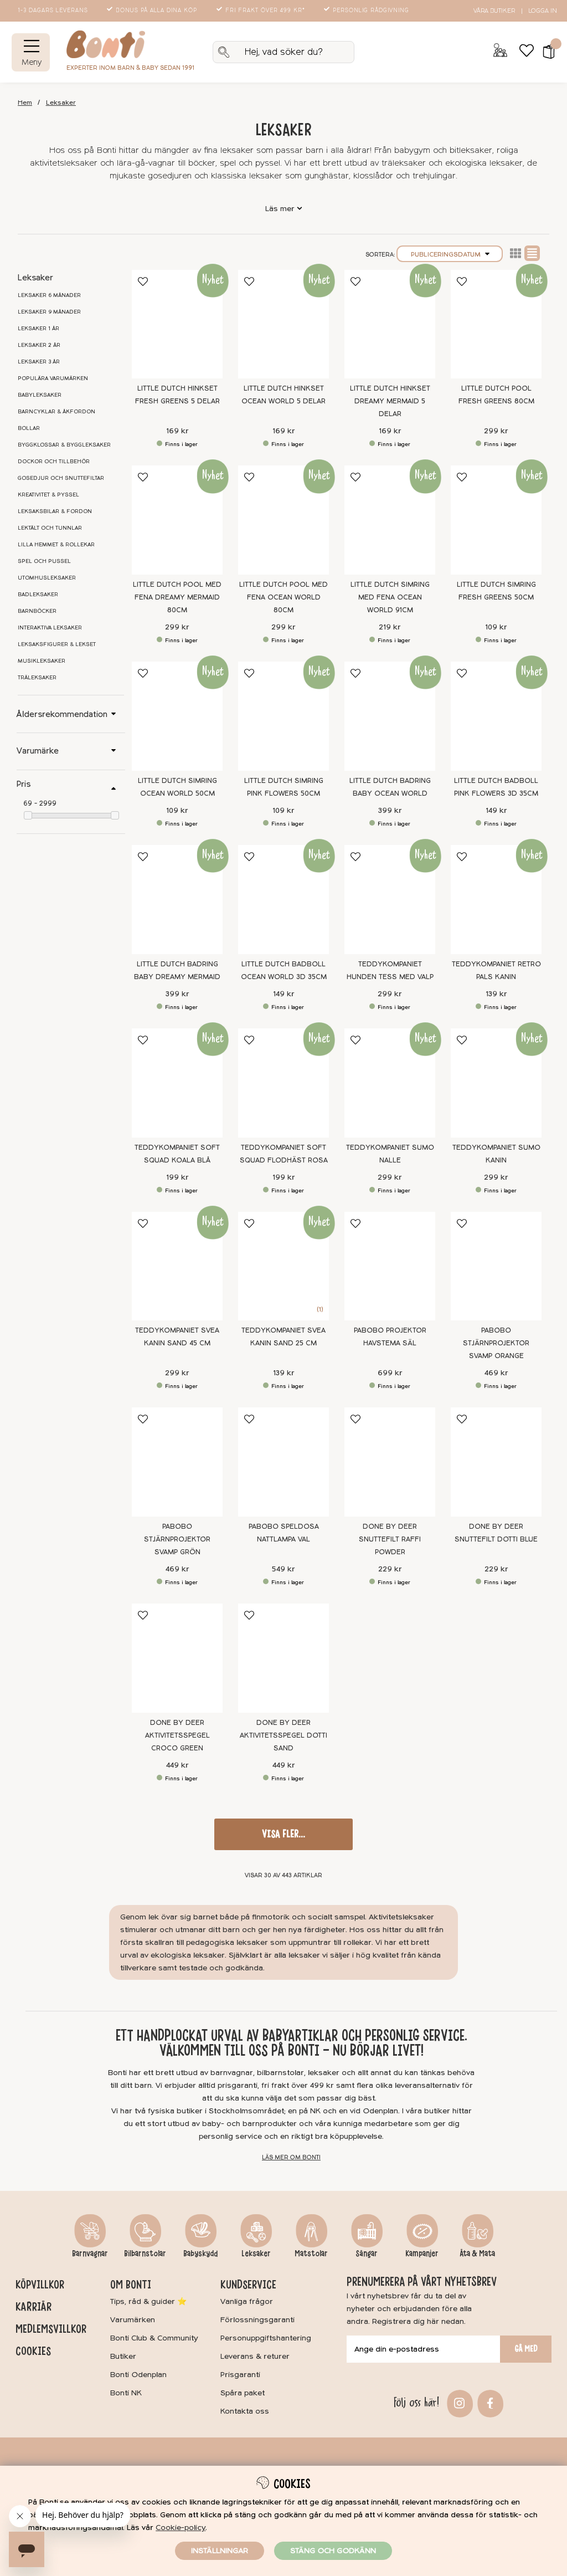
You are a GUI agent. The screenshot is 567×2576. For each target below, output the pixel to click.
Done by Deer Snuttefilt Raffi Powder (390, 1539)
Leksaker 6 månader (49, 295)
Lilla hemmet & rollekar (56, 544)
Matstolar (311, 2254)
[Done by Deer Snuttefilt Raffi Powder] (389, 1462)
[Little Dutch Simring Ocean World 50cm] (177, 716)
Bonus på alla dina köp (153, 10)
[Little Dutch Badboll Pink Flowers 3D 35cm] (496, 716)
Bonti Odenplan (138, 2374)
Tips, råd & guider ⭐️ (148, 2301)
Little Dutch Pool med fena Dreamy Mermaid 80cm (177, 597)
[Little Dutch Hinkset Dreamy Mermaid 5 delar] (389, 324)
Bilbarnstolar (145, 2254)
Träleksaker (37, 677)
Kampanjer (422, 2254)
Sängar (366, 2254)
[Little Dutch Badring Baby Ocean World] (389, 716)
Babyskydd (200, 2254)
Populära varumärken (53, 378)
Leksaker (61, 103)
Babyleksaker (39, 395)
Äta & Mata (477, 2254)
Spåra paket (242, 2393)
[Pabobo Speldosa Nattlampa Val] (283, 1462)
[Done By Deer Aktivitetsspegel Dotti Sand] (283, 1658)
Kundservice (248, 2284)
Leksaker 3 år (39, 362)
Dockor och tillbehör (54, 461)
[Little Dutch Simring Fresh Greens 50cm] (496, 520)
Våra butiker (494, 10)
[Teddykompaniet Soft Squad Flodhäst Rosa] (283, 1083)
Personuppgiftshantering (265, 2338)
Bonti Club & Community (154, 2338)
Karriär (33, 2306)
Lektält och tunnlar (50, 528)
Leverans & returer (255, 2356)
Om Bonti (130, 2284)
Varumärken (132, 2319)
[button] (545, 52)
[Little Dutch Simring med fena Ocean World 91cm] (389, 520)
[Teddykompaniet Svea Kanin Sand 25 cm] (283, 1266)
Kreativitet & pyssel (48, 494)
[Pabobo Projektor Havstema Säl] (389, 1266)
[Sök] (283, 52)
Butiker (123, 2356)
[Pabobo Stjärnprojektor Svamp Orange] (496, 1266)
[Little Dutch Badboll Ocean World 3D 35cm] (283, 899)
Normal (532, 253)
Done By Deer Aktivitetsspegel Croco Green (177, 1735)
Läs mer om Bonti (291, 2157)
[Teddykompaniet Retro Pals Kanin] (496, 899)
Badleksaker (38, 594)
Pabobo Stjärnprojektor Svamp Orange (496, 1343)
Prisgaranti (240, 2374)
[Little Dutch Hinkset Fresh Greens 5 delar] (177, 324)
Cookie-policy (180, 2527)
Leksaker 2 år (39, 345)
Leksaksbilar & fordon (55, 511)
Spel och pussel (44, 561)
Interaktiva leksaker (50, 627)
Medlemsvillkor (51, 2329)
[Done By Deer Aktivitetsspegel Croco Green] (177, 1658)
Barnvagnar (90, 2254)
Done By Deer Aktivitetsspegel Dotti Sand (283, 1735)
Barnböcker (37, 611)
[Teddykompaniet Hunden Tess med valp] (389, 899)
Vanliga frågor (246, 2301)
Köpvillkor (40, 2284)
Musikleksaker (41, 661)
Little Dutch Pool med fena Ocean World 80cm (283, 597)
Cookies (33, 2351)
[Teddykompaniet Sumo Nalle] (389, 1083)
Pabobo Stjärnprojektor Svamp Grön (177, 1539)
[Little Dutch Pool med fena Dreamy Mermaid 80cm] (177, 520)
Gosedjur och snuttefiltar (61, 478)
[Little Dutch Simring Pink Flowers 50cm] (283, 716)
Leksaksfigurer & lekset (57, 644)
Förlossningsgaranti (257, 2319)
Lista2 (515, 253)
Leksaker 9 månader (49, 312)
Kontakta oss (244, 2411)
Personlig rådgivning (367, 10)
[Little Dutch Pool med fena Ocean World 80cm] (283, 520)
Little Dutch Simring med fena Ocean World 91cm (390, 597)
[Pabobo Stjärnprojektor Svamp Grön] (177, 1462)
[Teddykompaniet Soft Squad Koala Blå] (177, 1083)
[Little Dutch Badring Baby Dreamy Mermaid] (177, 899)
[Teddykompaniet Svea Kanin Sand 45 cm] (177, 1266)
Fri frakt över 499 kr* (261, 10)
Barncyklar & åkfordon (56, 411)
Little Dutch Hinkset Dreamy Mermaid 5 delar (390, 401)
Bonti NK (126, 2393)
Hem (25, 103)
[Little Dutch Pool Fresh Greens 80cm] (496, 324)
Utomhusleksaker (47, 578)
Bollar (29, 428)
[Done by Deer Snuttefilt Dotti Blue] (496, 1462)
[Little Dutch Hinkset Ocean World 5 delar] (283, 324)
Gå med (526, 2349)
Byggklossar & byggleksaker (64, 445)
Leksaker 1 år (38, 328)
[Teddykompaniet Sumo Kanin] (496, 1083)
